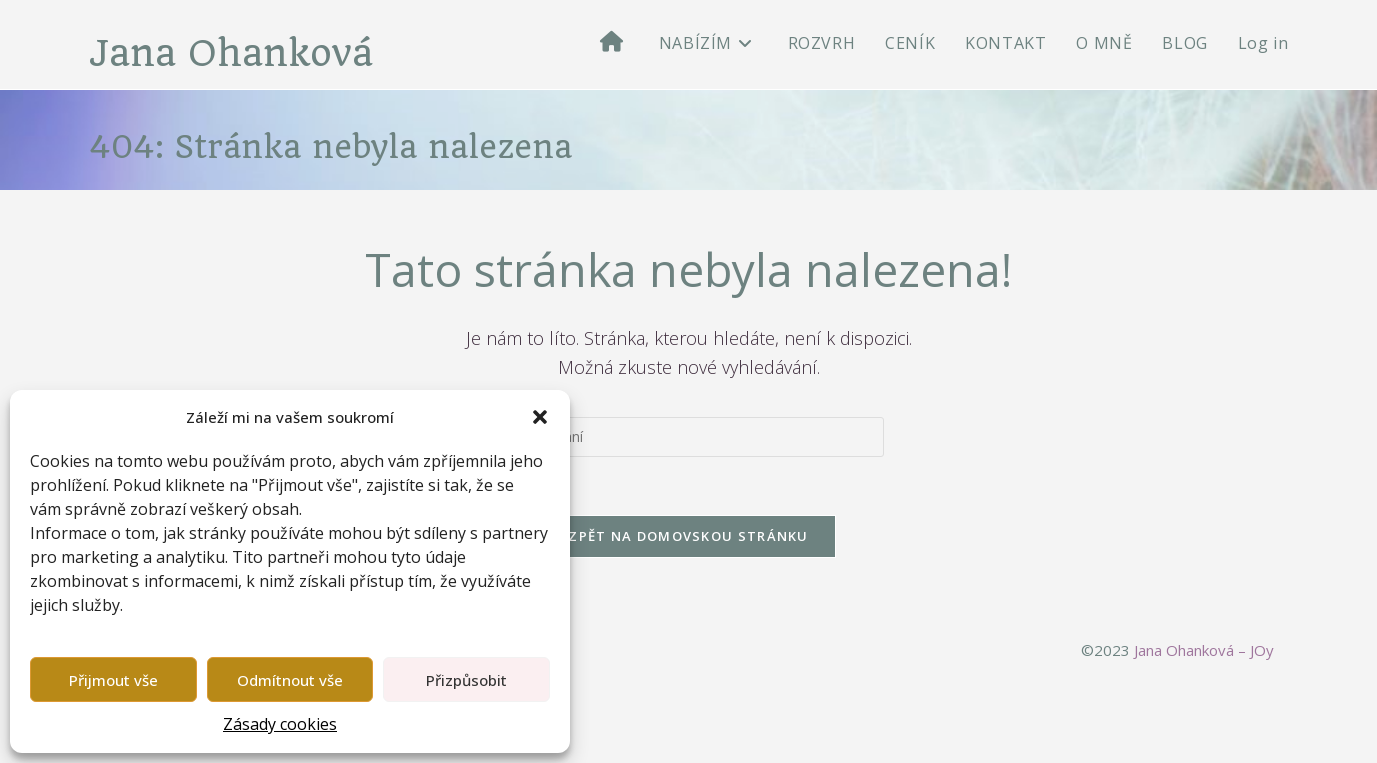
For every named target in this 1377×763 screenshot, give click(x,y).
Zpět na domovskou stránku (688, 539)
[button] (540, 417)
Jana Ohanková (233, 55)
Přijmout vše (113, 680)
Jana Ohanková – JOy (1204, 653)
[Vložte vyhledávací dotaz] (689, 438)
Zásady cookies (280, 724)
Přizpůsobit (466, 680)
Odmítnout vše (290, 680)
